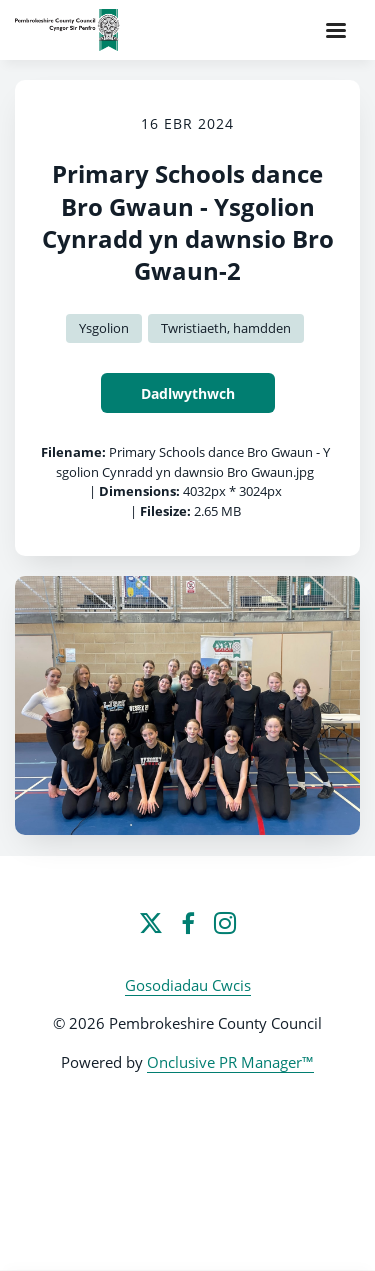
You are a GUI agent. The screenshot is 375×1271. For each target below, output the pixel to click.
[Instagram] (225, 923)
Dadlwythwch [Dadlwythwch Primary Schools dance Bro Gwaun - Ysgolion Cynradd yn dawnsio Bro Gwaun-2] (188, 393)
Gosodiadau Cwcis (188, 985)
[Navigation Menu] (336, 30)
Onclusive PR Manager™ (230, 1062)
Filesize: (165, 511)
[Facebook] (188, 923)
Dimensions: (139, 491)
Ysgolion (104, 328)
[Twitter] (151, 923)
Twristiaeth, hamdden (226, 328)
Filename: (73, 452)
